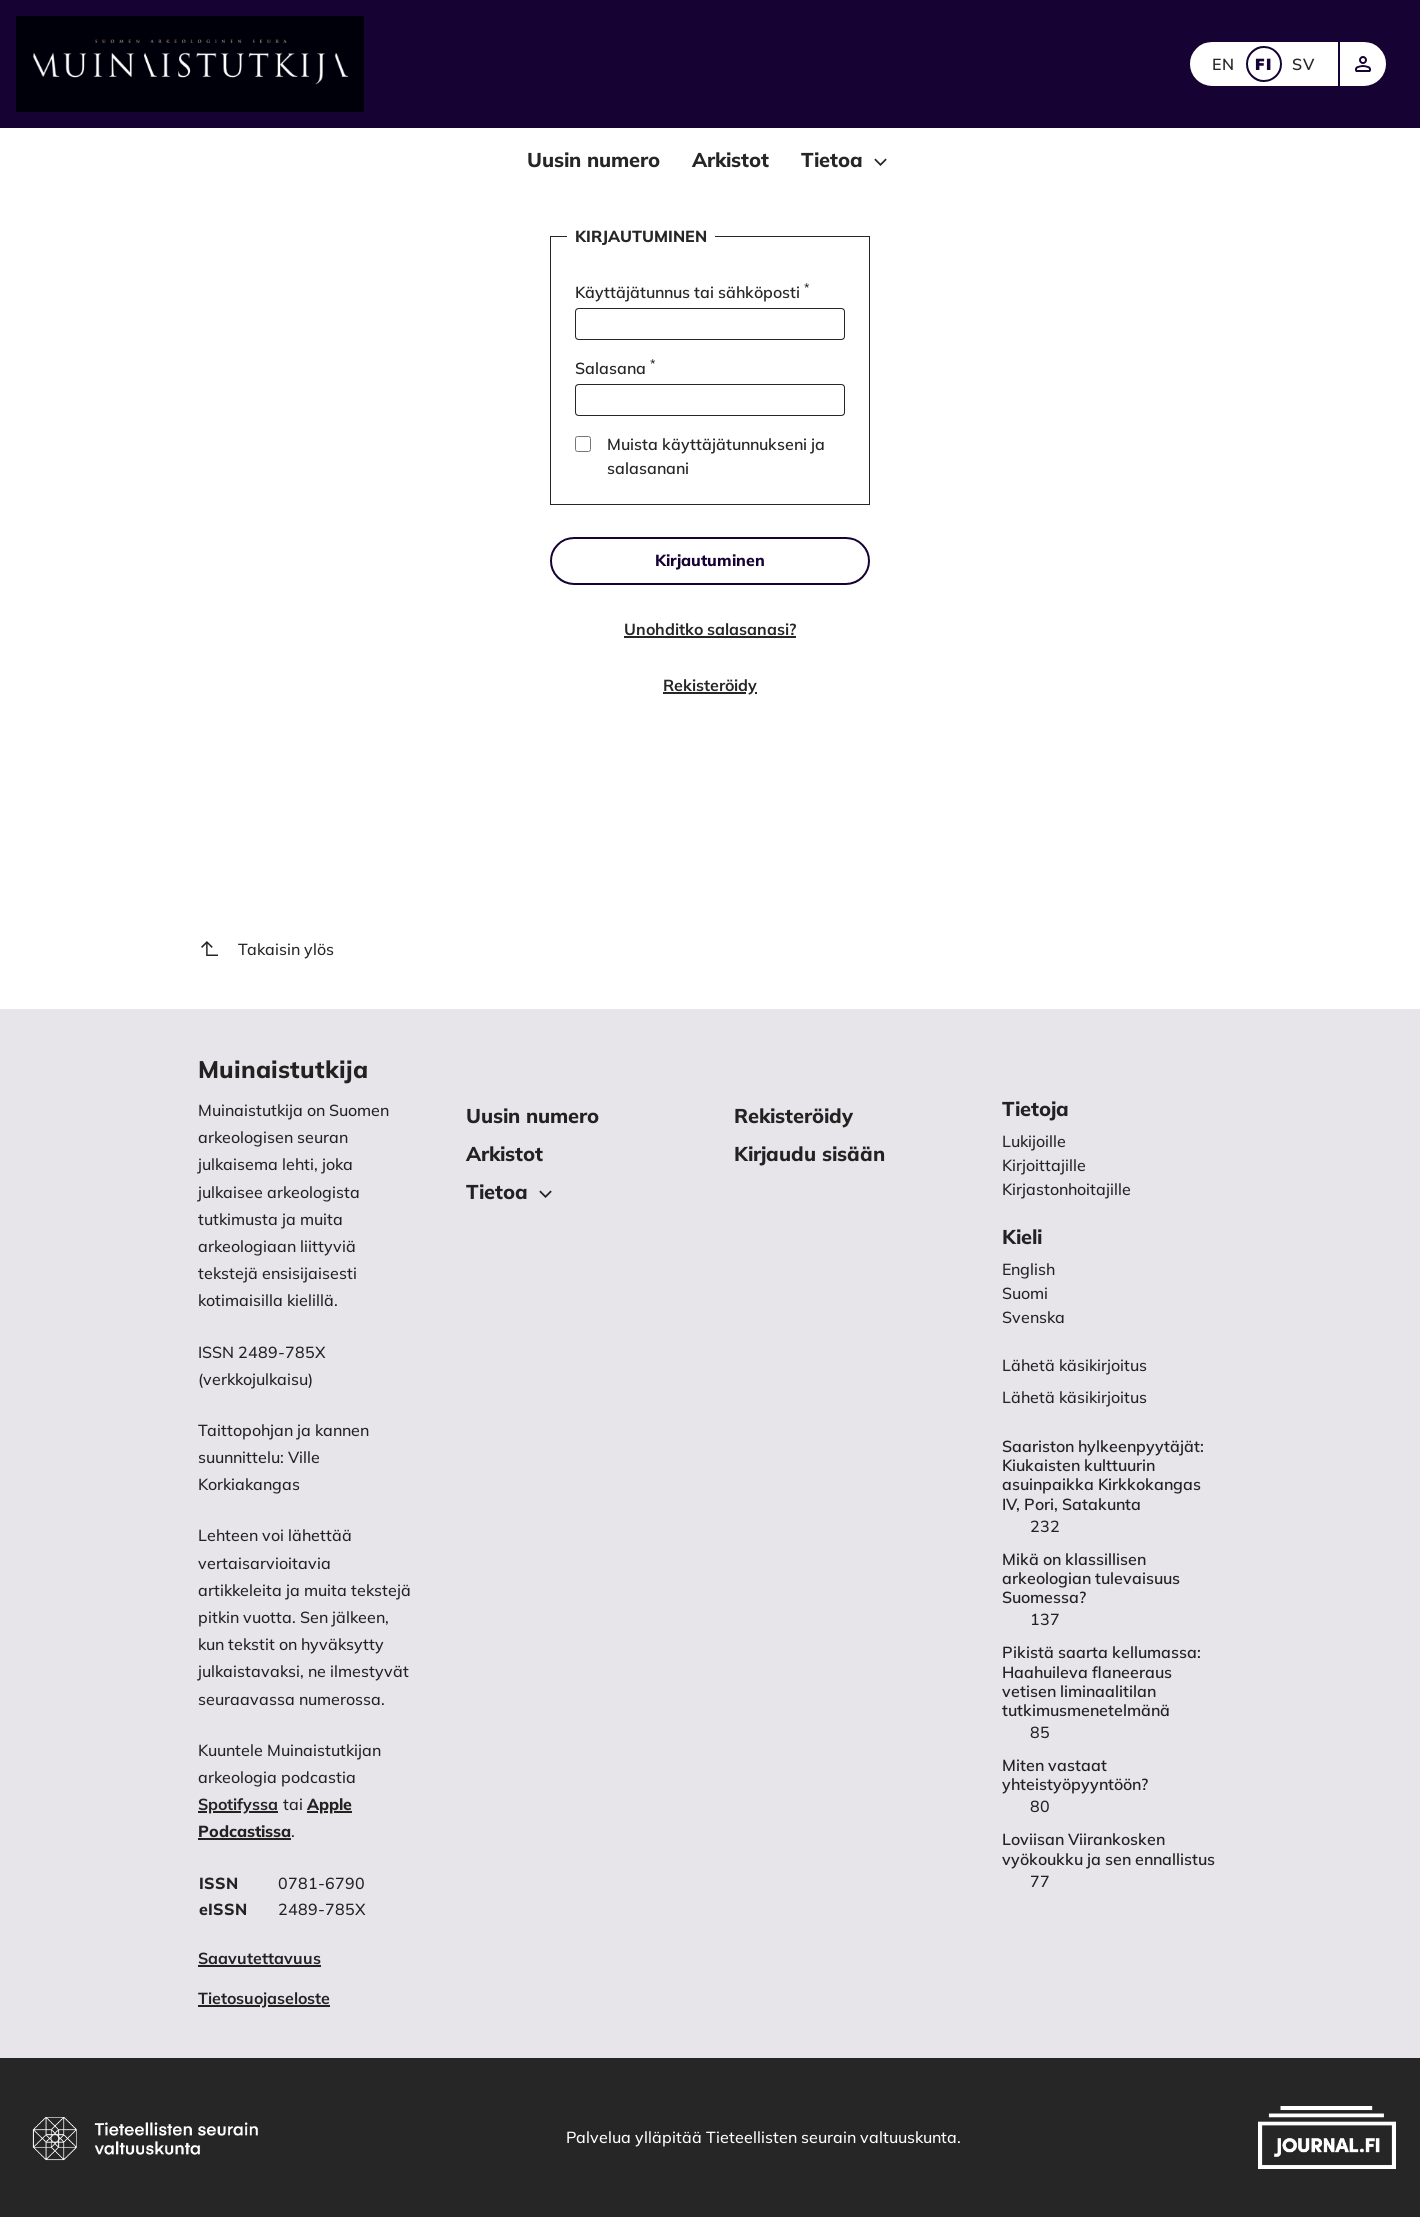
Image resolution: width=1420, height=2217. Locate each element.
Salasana (615, 367)
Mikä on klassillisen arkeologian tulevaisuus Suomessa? (1091, 1578)
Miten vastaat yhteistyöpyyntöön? (1075, 1775)
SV (1304, 64)
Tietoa (847, 161)
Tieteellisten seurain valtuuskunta (831, 2137)
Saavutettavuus (259, 1958)
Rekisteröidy (710, 685)
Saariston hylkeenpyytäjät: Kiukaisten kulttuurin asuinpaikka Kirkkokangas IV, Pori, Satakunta (1103, 1475)
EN (1224, 64)
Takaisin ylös (266, 949)
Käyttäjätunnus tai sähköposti (692, 291)
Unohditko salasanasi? (710, 629)
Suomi (1025, 1293)
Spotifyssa (238, 1804)
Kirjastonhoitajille (1066, 1189)
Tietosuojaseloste (264, 1998)
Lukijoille (1034, 1141)
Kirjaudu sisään (809, 1153)
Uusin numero (593, 159)
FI (1263, 64)
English (1028, 1269)
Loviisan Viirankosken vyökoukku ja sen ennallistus (1108, 1849)
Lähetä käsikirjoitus (1074, 1397)
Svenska (1033, 1317)
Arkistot (730, 159)
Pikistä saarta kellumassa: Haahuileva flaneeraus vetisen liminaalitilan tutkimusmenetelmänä (1101, 1681)
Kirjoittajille (1044, 1165)
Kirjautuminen (710, 560)
